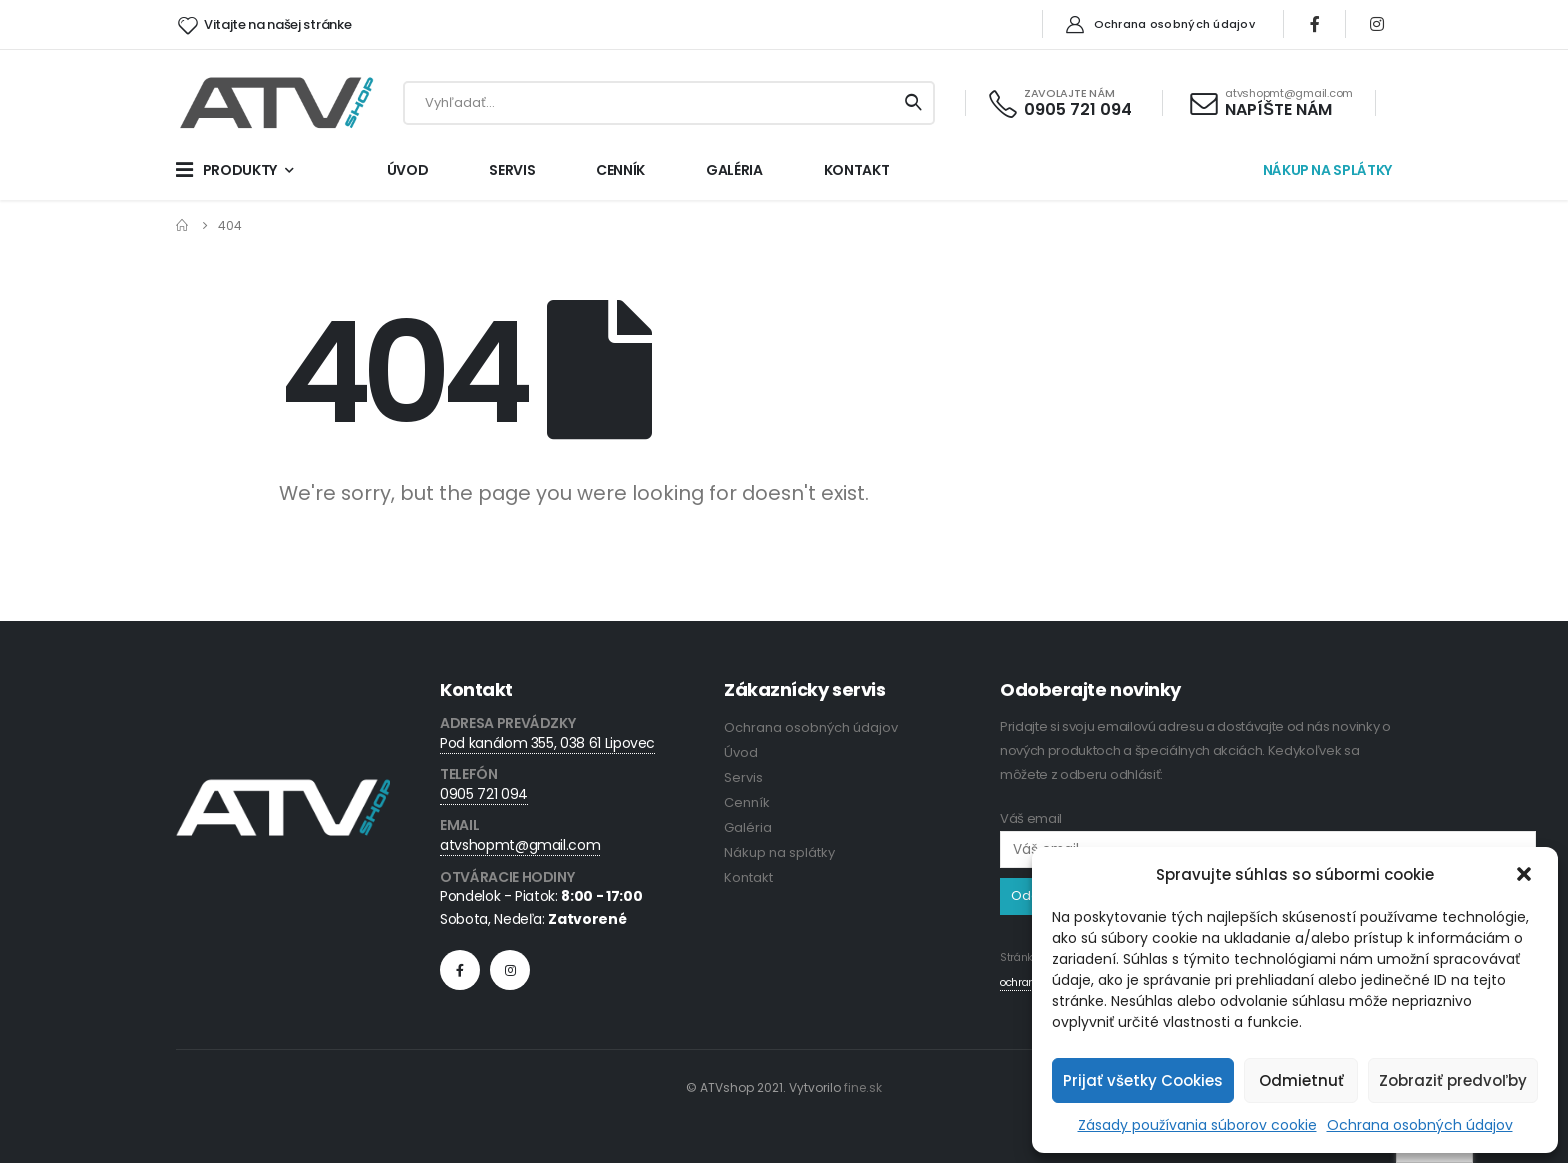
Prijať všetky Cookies (1143, 1080)
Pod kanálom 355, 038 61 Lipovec (547, 743)
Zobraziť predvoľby (1453, 1080)
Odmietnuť (1301, 1080)
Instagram (510, 970)
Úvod (741, 752)
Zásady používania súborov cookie (1197, 1125)
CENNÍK (620, 170)
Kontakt (748, 877)
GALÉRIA (734, 170)
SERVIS (512, 170)
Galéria (748, 827)
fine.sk (863, 1087)
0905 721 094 (484, 794)
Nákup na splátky (779, 852)
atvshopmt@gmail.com (520, 845)
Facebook (460, 970)
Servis (743, 777)
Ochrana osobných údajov (1420, 1125)
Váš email (1268, 833)
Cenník (747, 802)
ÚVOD (408, 170)
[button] (1526, 875)
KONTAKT (857, 170)
